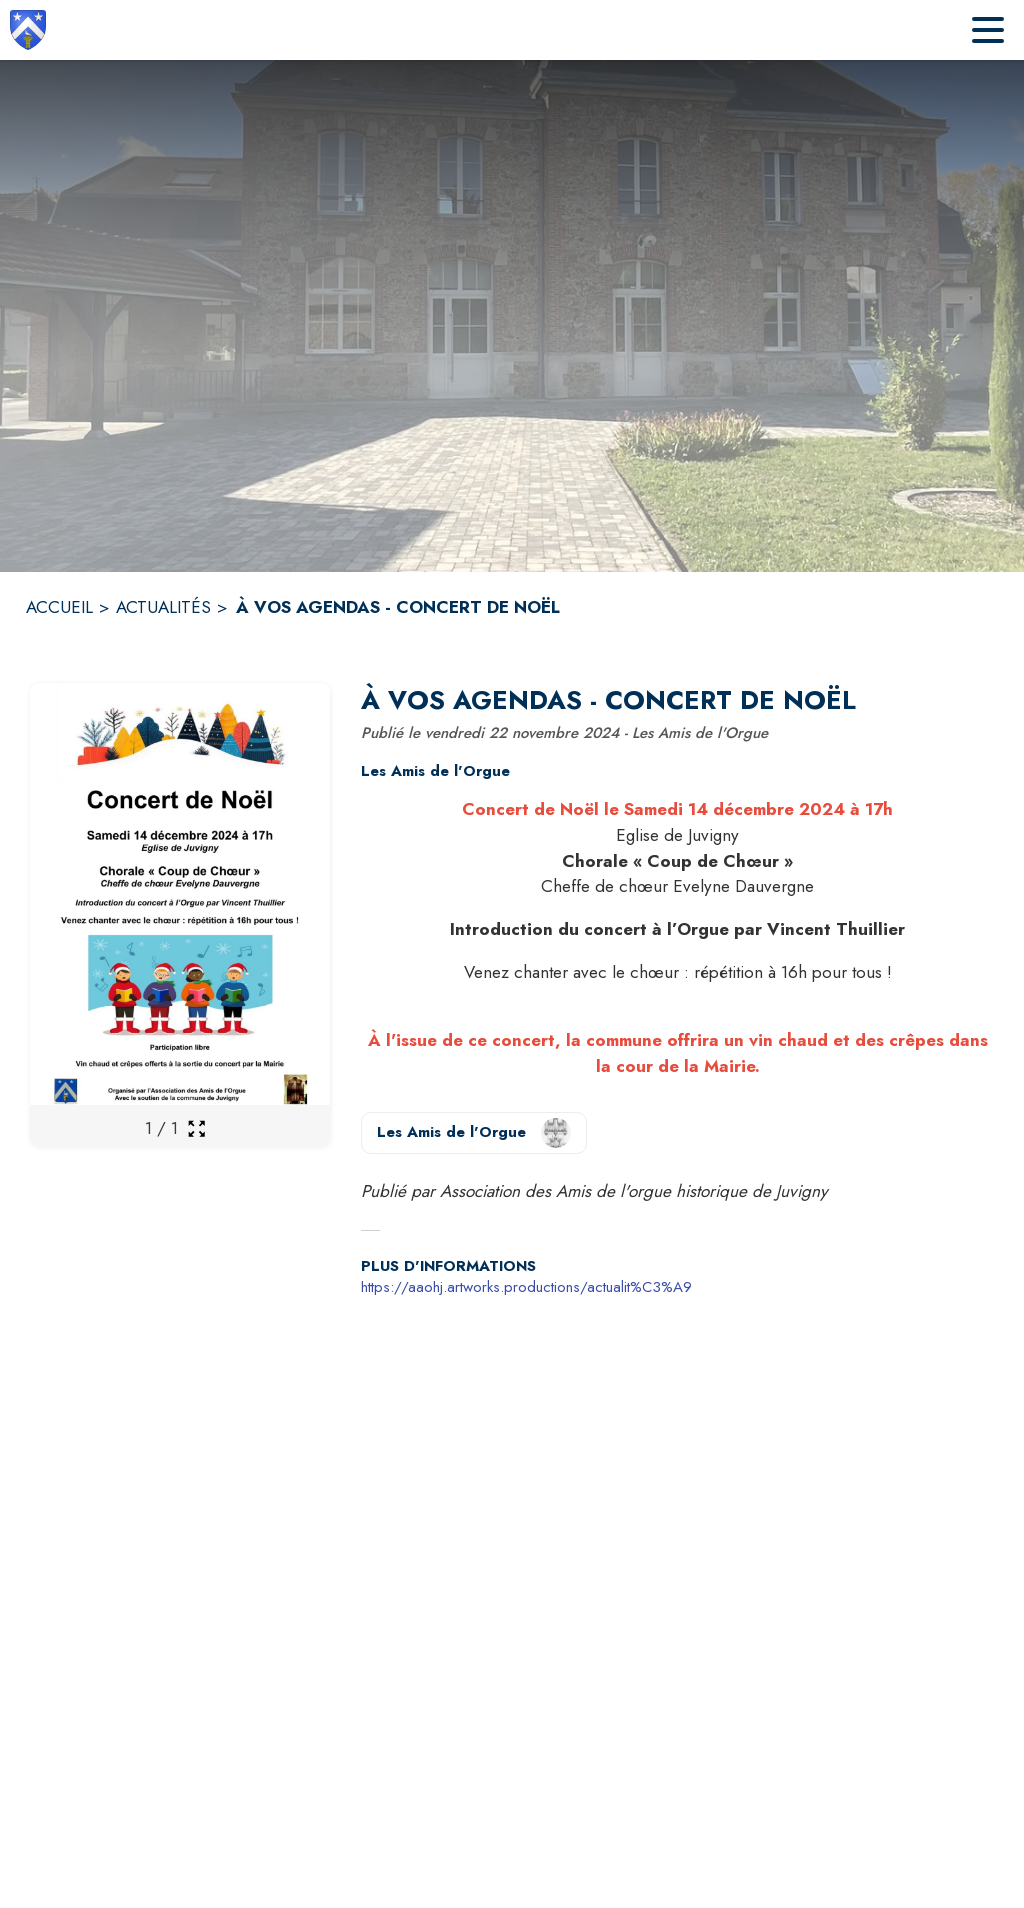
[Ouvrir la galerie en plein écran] (196, 1128)
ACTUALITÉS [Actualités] (163, 607)
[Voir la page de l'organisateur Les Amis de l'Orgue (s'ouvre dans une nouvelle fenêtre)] (474, 1133)
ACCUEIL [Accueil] (59, 607)
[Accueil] (28, 30)
